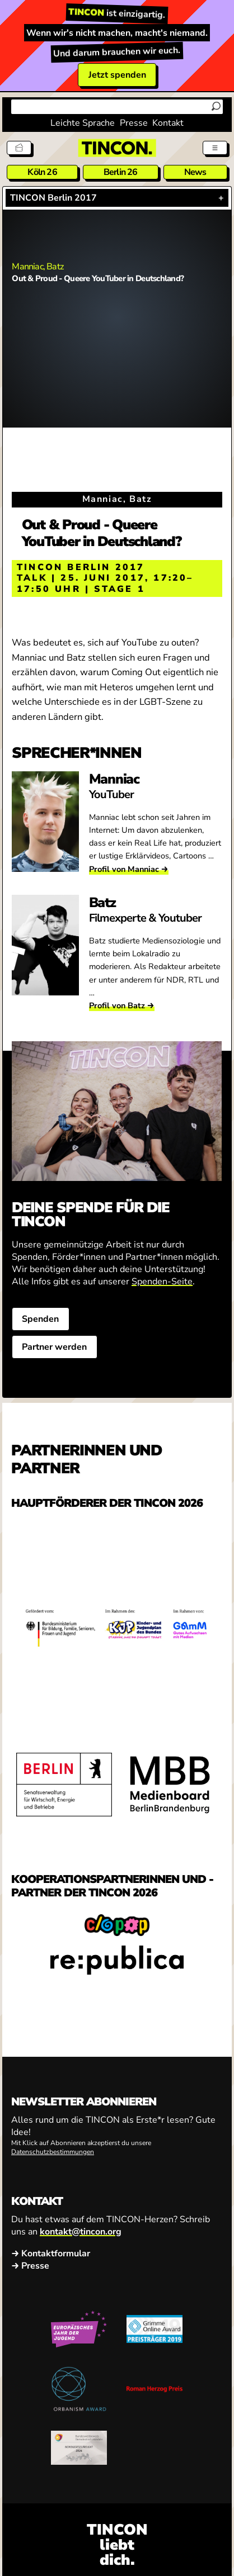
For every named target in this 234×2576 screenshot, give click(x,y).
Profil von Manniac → (129, 869)
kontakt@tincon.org (80, 2231)
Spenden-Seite (162, 1281)
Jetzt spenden (117, 75)
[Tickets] (19, 148)
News (195, 172)
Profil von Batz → (122, 1005)
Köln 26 (42, 172)
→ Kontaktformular (50, 2253)
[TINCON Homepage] (117, 148)
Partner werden (54, 1347)
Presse (134, 123)
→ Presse (30, 2266)
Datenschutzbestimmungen (52, 2151)
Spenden (40, 1319)
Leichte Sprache (82, 123)
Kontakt (168, 123)
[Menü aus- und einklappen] (215, 148)
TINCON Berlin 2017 (53, 198)
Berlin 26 (121, 172)
